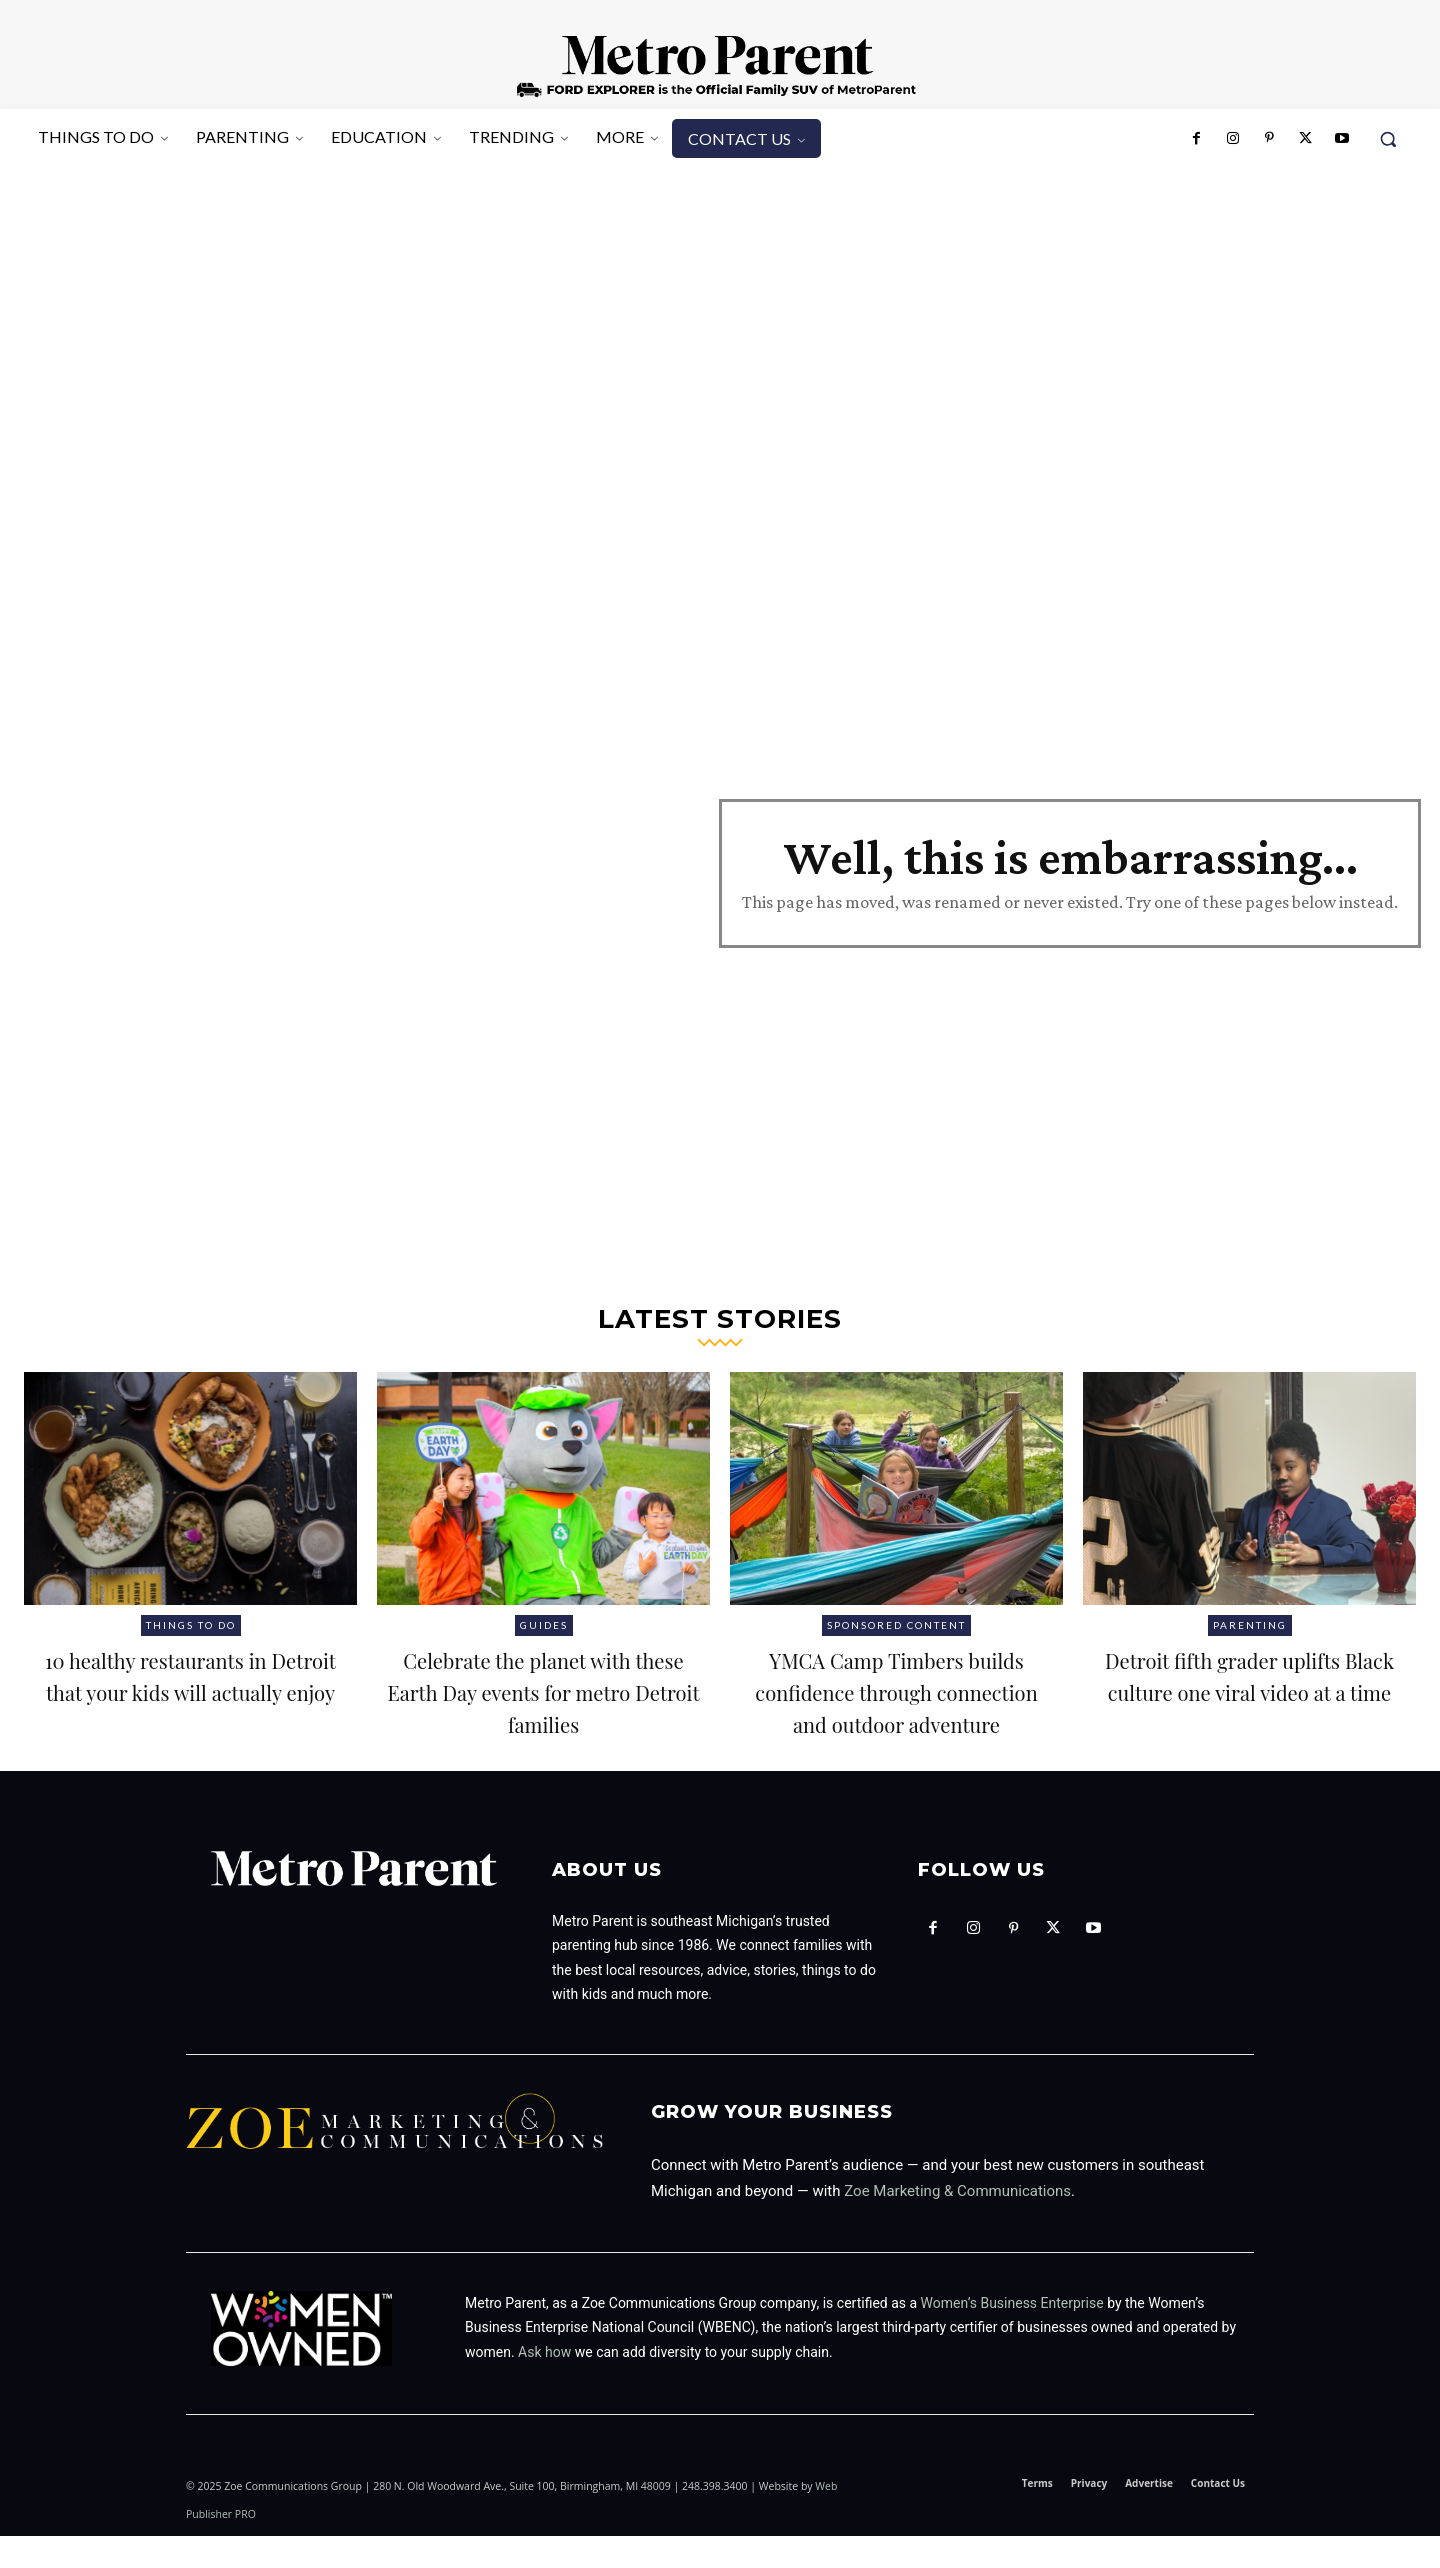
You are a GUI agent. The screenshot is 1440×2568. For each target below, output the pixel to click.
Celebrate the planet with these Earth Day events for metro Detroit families (544, 1706)
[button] (1388, 139)
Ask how (544, 2384)
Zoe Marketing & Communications (957, 2223)
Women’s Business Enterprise (1012, 2335)
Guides (544, 1625)
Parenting (1250, 1625)
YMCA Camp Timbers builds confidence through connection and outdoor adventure (896, 1706)
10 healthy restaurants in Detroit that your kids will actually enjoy (190, 1689)
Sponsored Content (896, 1625)
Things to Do (191, 1625)
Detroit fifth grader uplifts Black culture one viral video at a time (1250, 1689)
